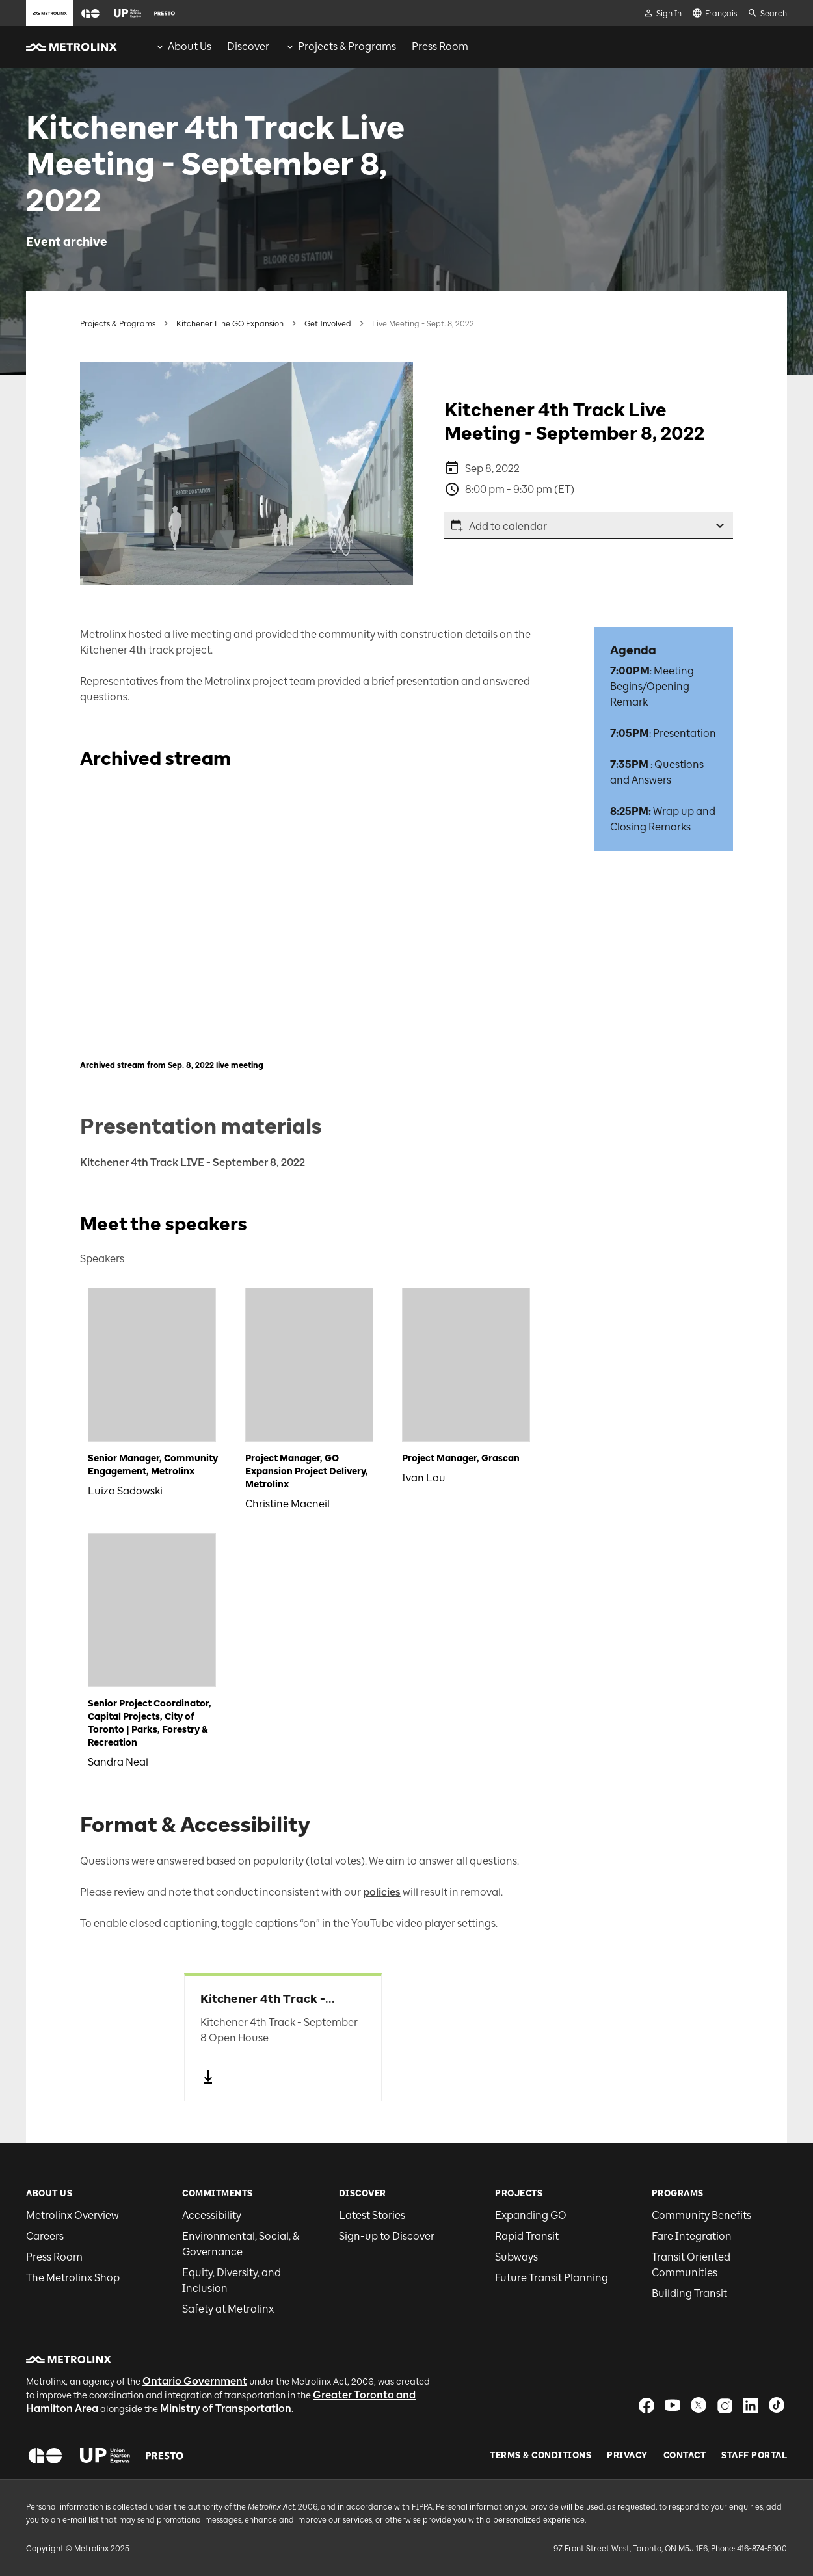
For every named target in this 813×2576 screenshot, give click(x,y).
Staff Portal (754, 2456)
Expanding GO (530, 2215)
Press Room (54, 2257)
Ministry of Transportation (225, 2408)
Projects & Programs (117, 323)
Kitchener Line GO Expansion (230, 323)
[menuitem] (183, 47)
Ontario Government (194, 2381)
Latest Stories (372, 2215)
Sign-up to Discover (386, 2236)
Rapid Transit (527, 2236)
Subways (516, 2257)
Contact (684, 2456)
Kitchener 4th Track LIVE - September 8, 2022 (192, 1162)
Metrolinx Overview (72, 2215)
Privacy (627, 2456)
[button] (90, 13)
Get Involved (327, 323)
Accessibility (211, 2215)
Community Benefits (701, 2215)
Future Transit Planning (551, 2278)
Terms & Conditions (540, 2456)
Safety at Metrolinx (228, 2309)
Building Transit (689, 2293)
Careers (45, 2236)
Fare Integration (692, 2236)
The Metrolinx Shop (73, 2278)
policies (382, 1892)
